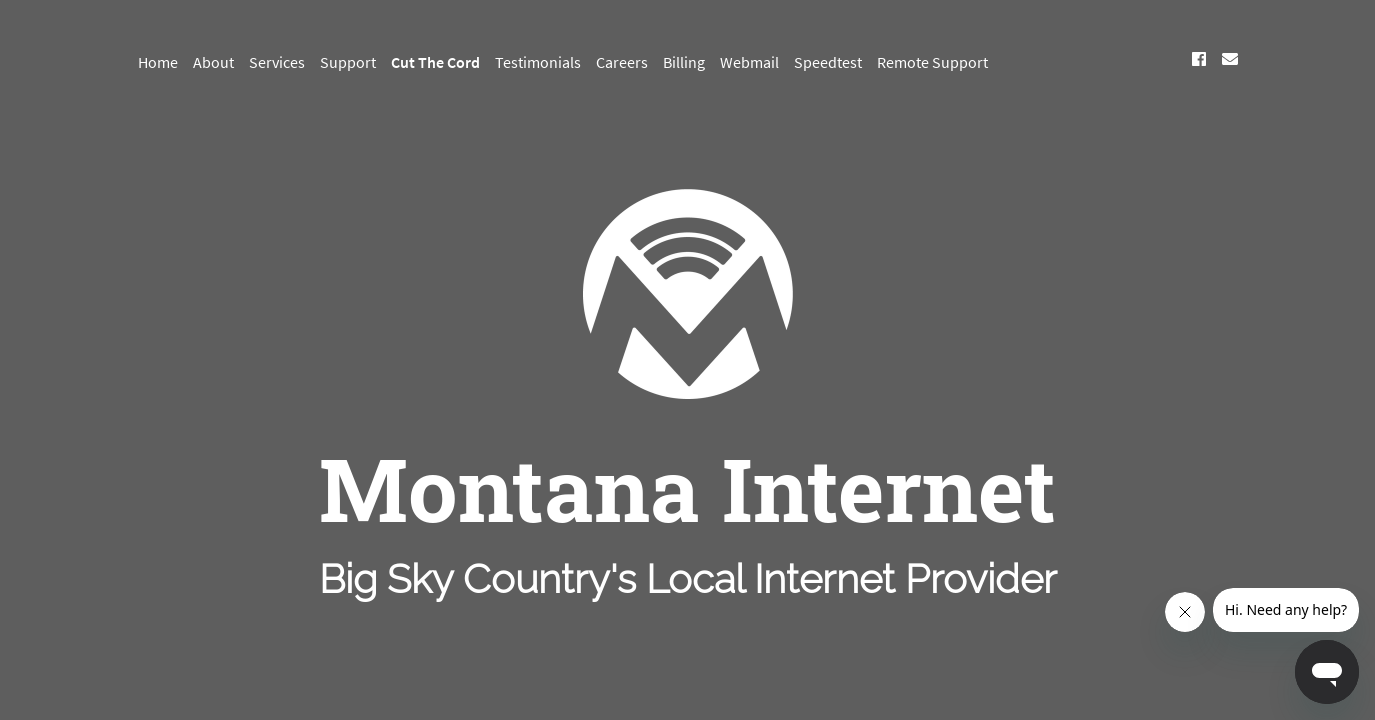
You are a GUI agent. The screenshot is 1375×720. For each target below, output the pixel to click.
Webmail (749, 62)
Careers (622, 62)
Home (158, 62)
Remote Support (932, 62)
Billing (684, 62)
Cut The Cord (435, 62)
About (213, 62)
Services (277, 62)
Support (348, 62)
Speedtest (828, 62)
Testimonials (538, 62)
